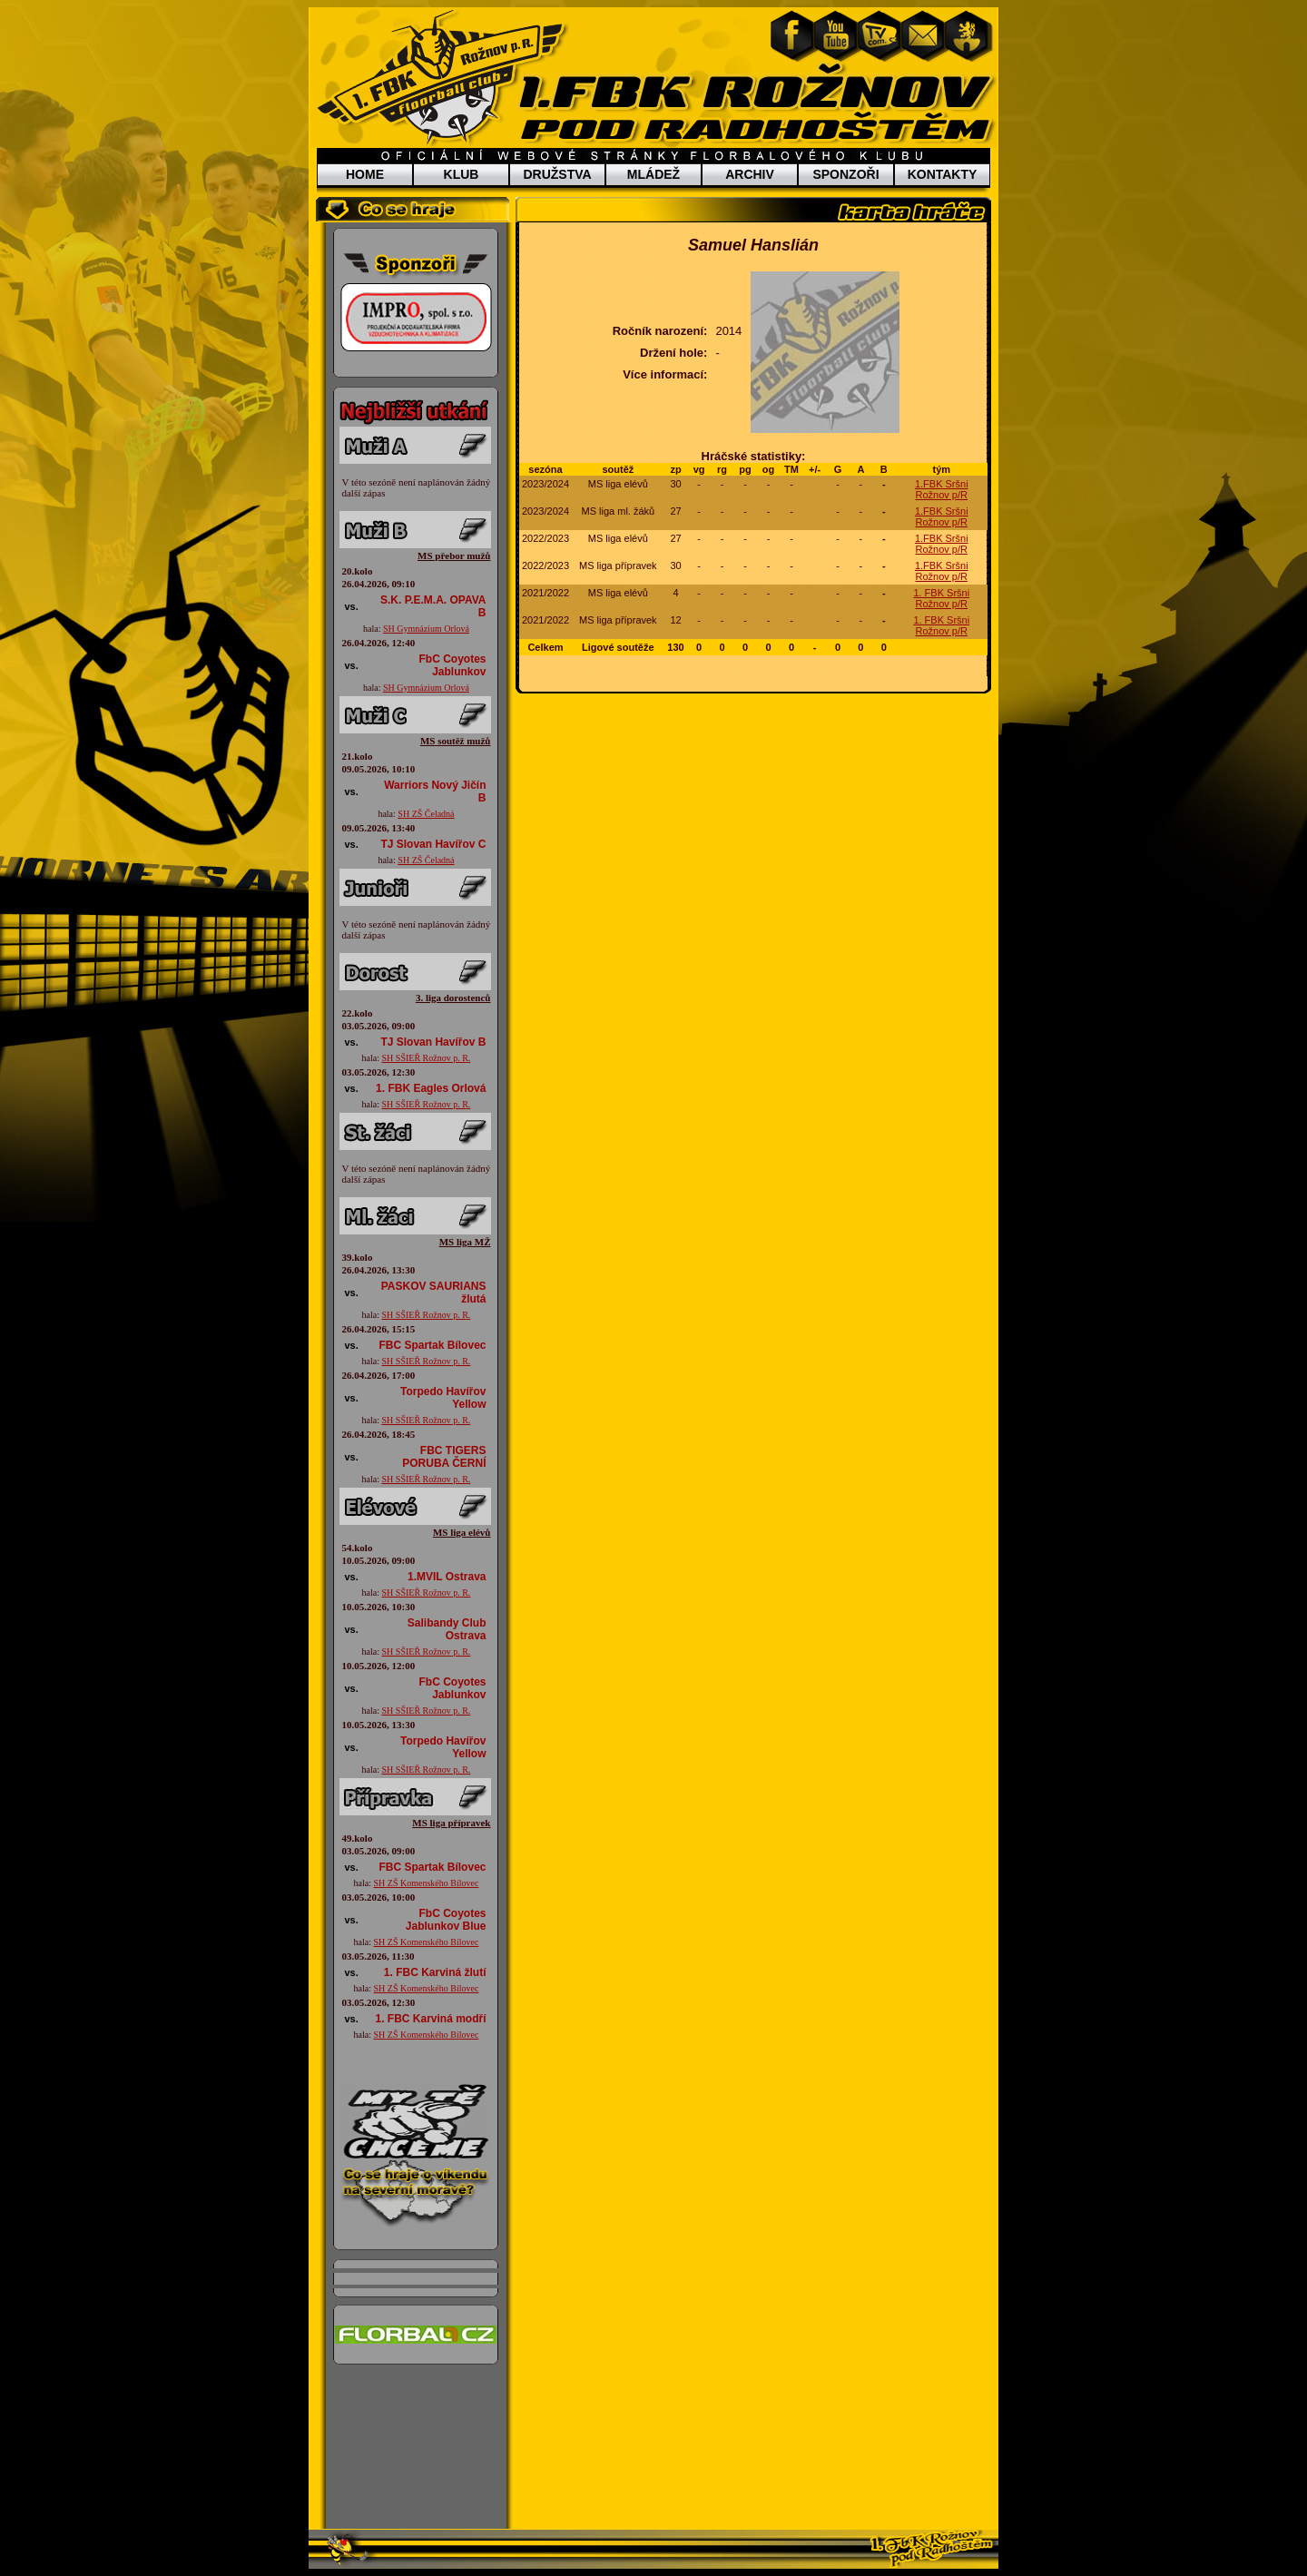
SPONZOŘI (845, 174)
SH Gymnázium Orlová (426, 629)
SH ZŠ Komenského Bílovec (426, 1883)
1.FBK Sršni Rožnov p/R (941, 489)
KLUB (461, 174)
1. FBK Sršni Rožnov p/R (941, 598)
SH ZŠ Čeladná (426, 814)
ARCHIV (749, 174)
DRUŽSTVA (557, 174)
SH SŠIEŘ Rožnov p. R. (426, 1058)
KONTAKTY (943, 174)
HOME (365, 174)
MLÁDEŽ (653, 174)
